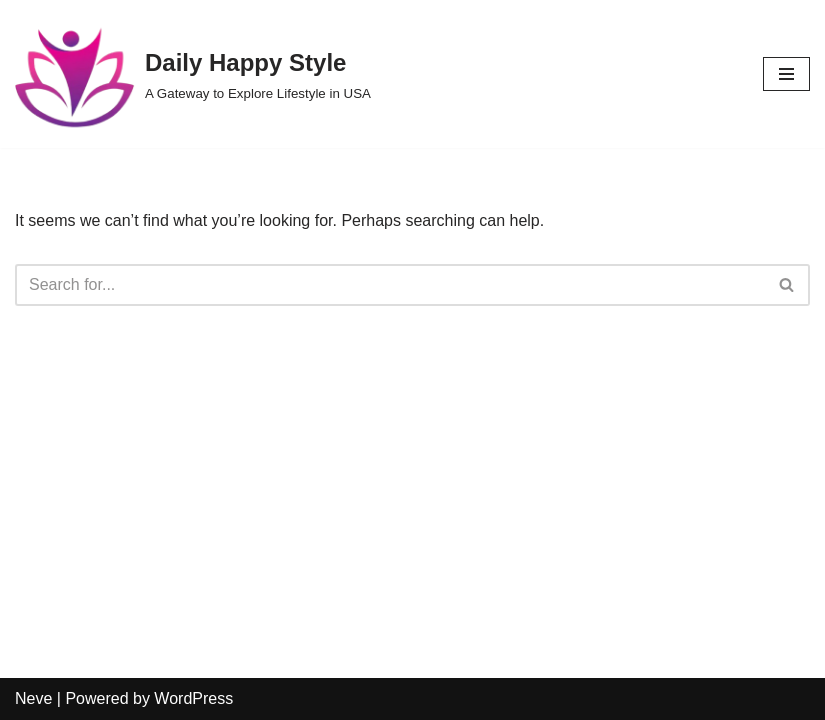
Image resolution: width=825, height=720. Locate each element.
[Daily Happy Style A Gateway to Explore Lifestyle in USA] (193, 74)
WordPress (193, 698)
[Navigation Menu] (786, 74)
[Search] (390, 285)
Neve (33, 698)
